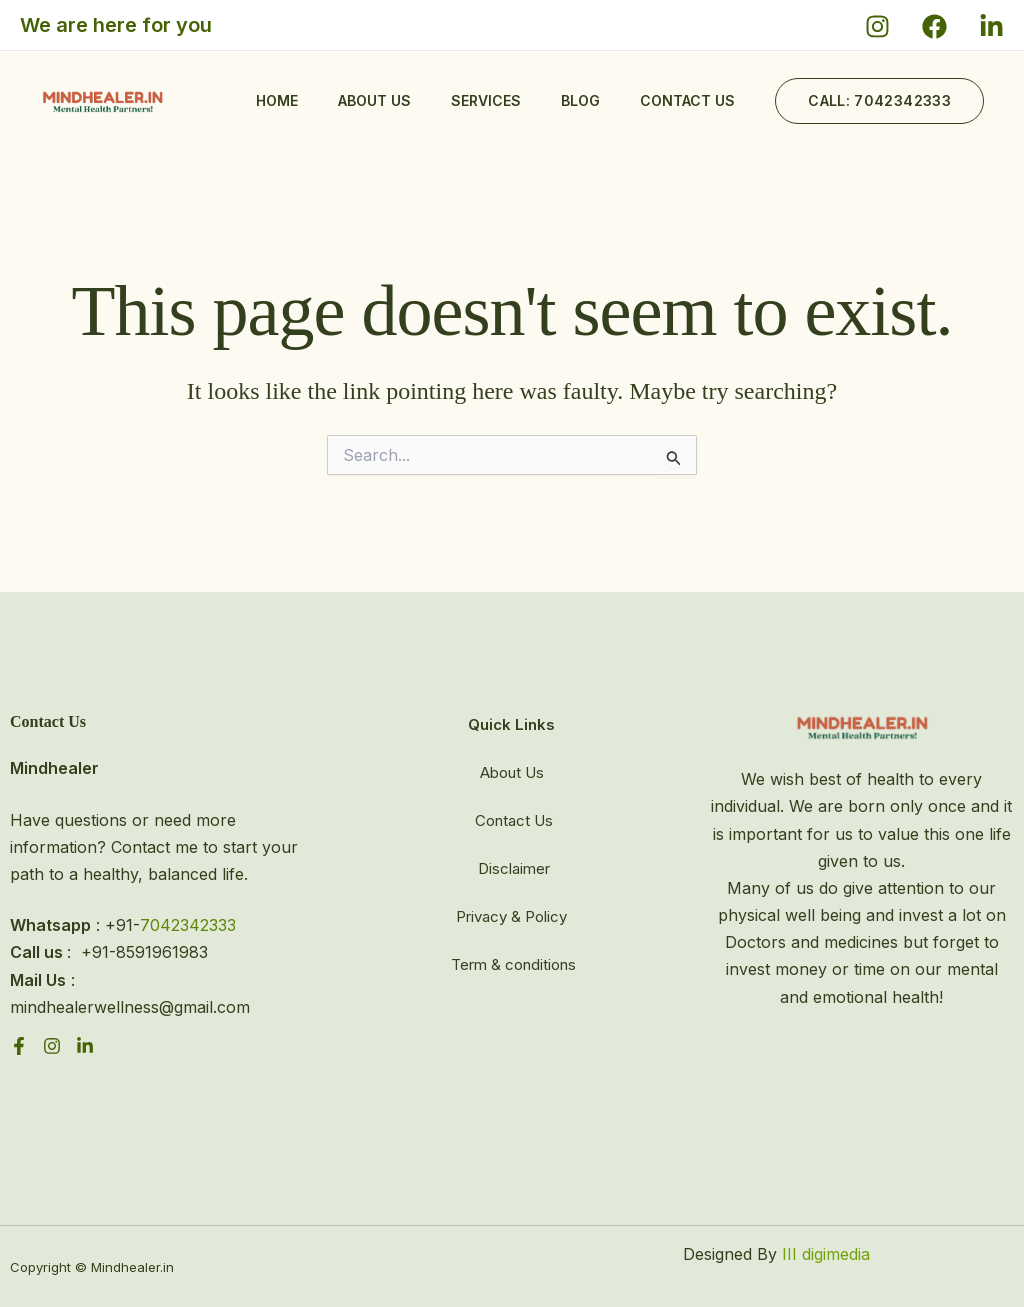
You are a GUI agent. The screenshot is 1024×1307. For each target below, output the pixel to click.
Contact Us (514, 820)
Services (486, 100)
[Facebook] (934, 26)
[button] (879, 101)
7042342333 (188, 925)
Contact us (687, 100)
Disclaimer (514, 868)
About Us (374, 100)
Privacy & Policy (511, 916)
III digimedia (823, 1254)
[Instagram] (877, 26)
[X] (991, 26)
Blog (580, 100)
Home (277, 100)
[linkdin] (85, 1046)
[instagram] (52, 1046)
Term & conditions (513, 964)
